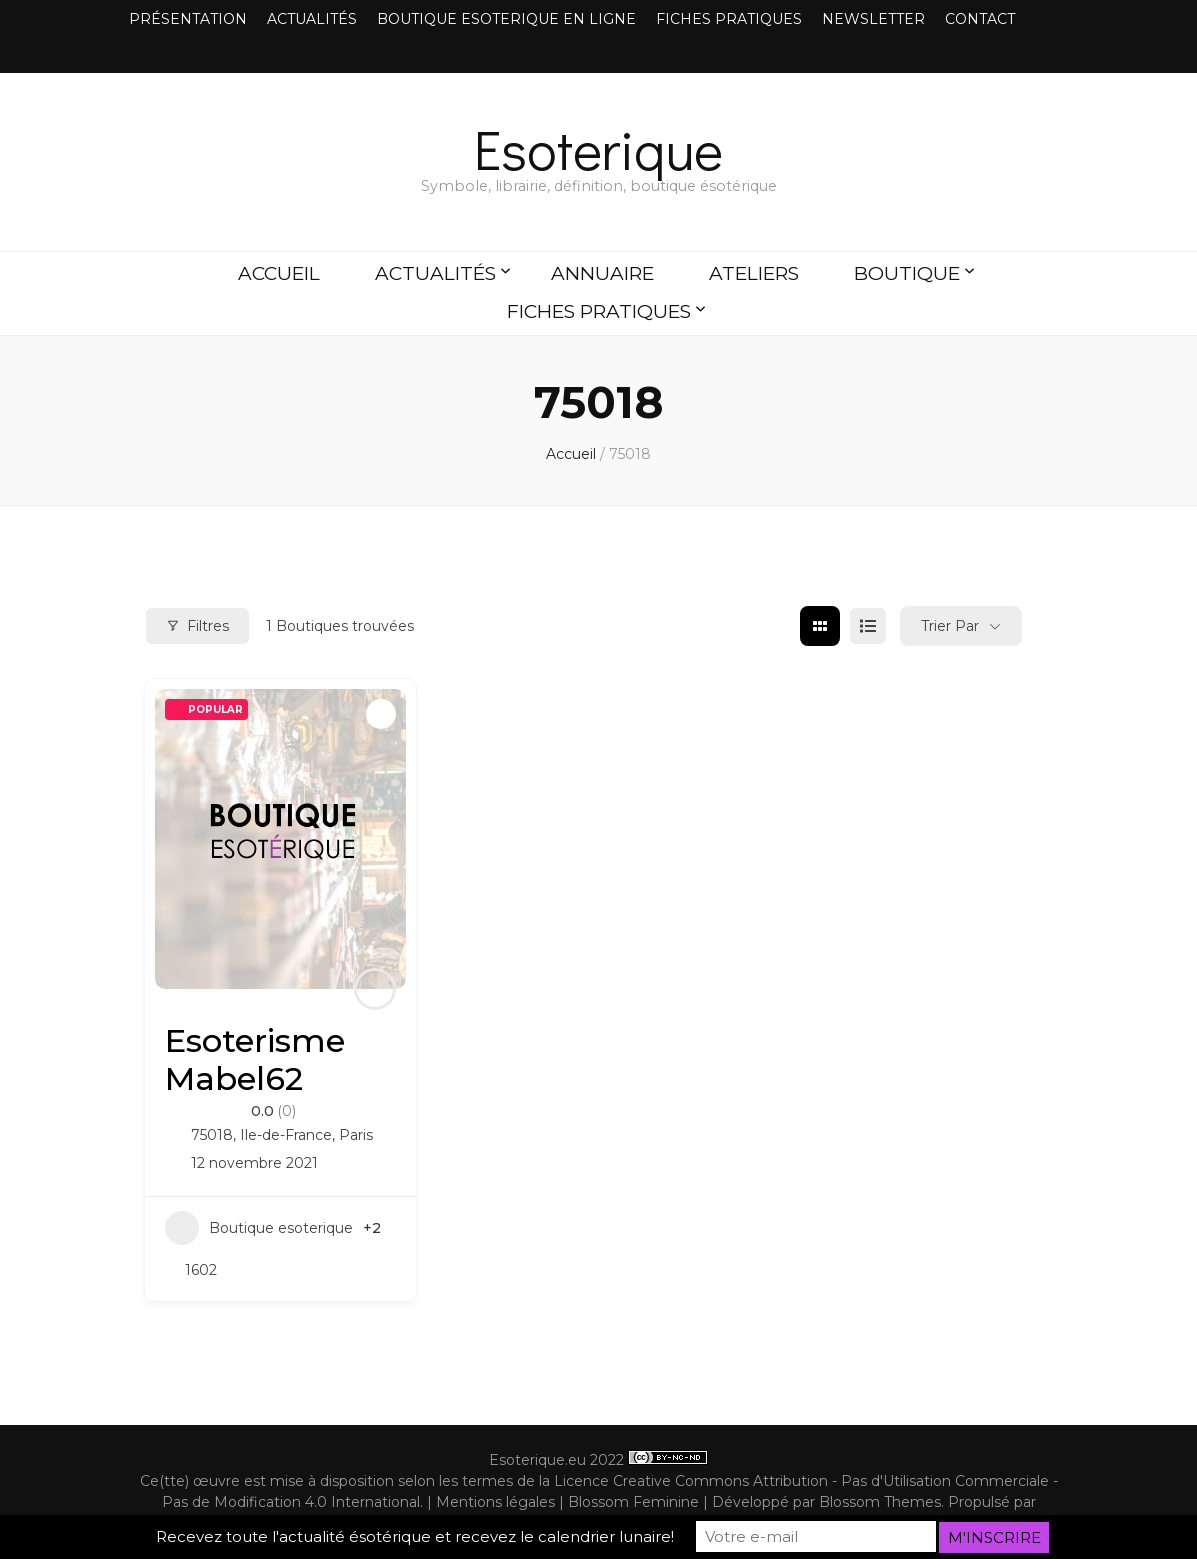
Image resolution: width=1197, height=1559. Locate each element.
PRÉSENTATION (188, 19)
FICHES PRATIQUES (729, 19)
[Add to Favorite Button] (381, 714)
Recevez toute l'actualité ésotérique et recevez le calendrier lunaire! (415, 1537)
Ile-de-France (286, 1135)
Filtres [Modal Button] (197, 626)
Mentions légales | (502, 1502)
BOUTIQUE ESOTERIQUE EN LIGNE (506, 19)
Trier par (950, 626)
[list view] (868, 626)
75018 (212, 1135)
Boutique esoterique (259, 1228)
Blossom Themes (880, 1502)
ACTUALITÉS (312, 19)
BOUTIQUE (907, 273)
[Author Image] (375, 989)
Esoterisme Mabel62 (255, 1059)
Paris (356, 1135)
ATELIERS (754, 273)
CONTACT (980, 19)
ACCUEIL (279, 273)
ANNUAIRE (602, 273)
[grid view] (820, 626)
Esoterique (598, 148)
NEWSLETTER (873, 19)
